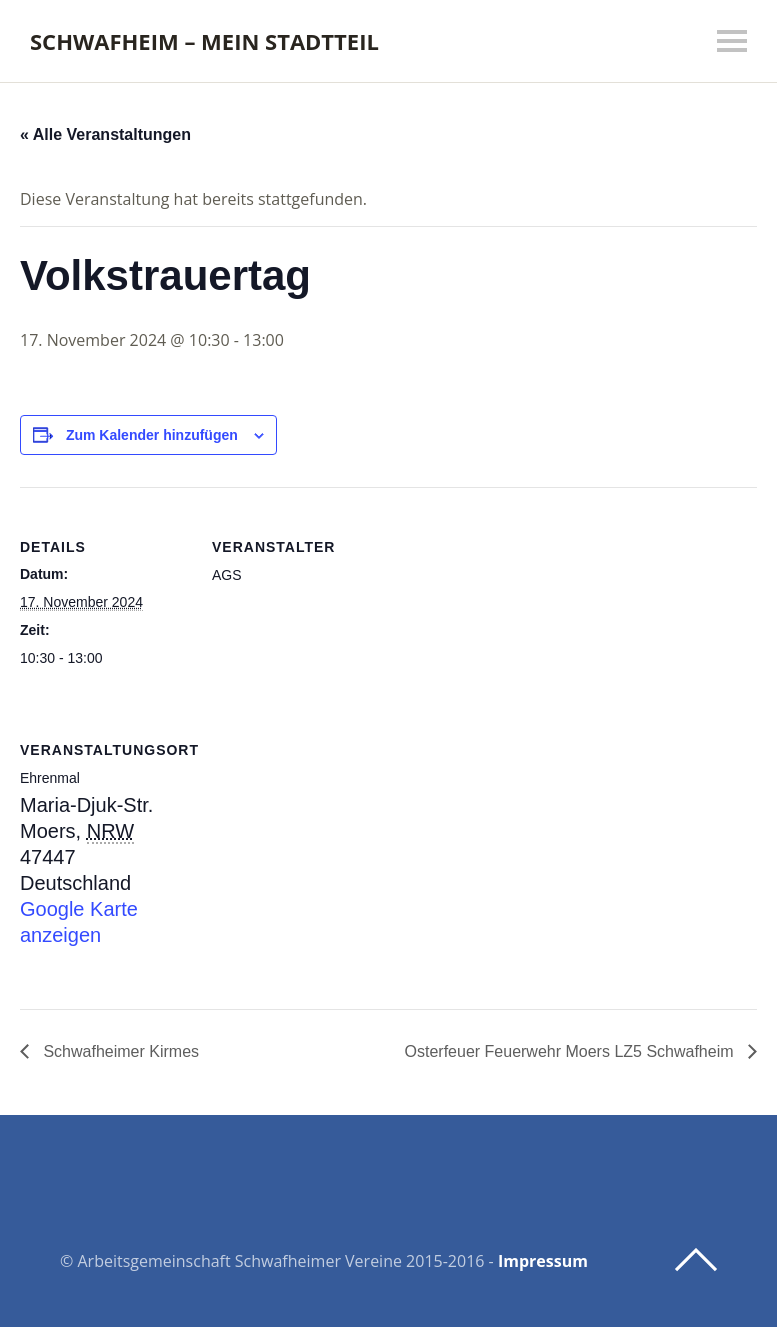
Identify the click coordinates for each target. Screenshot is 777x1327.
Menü (732, 41)
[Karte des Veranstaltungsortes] (317, 828)
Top (696, 1260)
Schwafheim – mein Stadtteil (204, 41)
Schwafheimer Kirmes (119, 1051)
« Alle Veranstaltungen (105, 134)
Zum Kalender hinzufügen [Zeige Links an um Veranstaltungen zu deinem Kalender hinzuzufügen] (152, 435)
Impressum (543, 1261)
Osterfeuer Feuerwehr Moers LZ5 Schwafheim (571, 1051)
